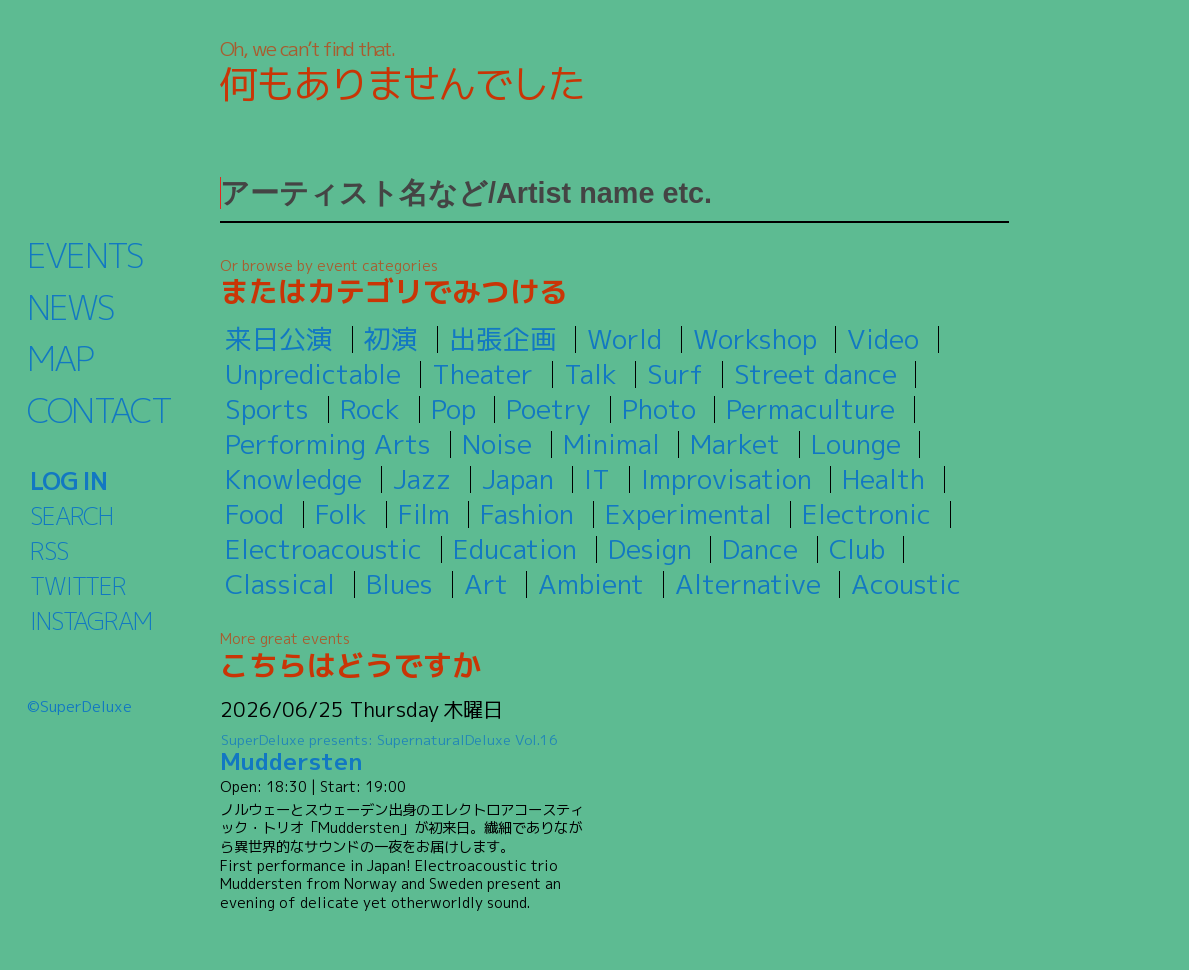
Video (883, 339)
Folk (341, 514)
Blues (399, 584)
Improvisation (726, 479)
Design (650, 549)
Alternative (748, 584)
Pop (453, 409)
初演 (391, 339)
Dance (760, 549)
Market (735, 444)
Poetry (548, 409)
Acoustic (906, 584)
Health (883, 479)
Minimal (611, 444)
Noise (497, 444)
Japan (518, 479)
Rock (370, 409)
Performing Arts (328, 444)
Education (515, 549)
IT (597, 479)
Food (254, 514)
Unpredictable (313, 374)
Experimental (688, 514)
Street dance (815, 374)
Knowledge (293, 479)
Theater (482, 374)
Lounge (856, 444)
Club (857, 549)
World (624, 339)
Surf (675, 374)
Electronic (866, 514)
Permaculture (810, 409)
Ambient (591, 584)
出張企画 (503, 339)
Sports (267, 409)
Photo (659, 409)
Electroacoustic (323, 549)
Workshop (755, 339)
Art (486, 584)
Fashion (527, 514)
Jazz (422, 479)
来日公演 (279, 339)
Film (424, 514)
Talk (590, 374)
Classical (280, 584)
